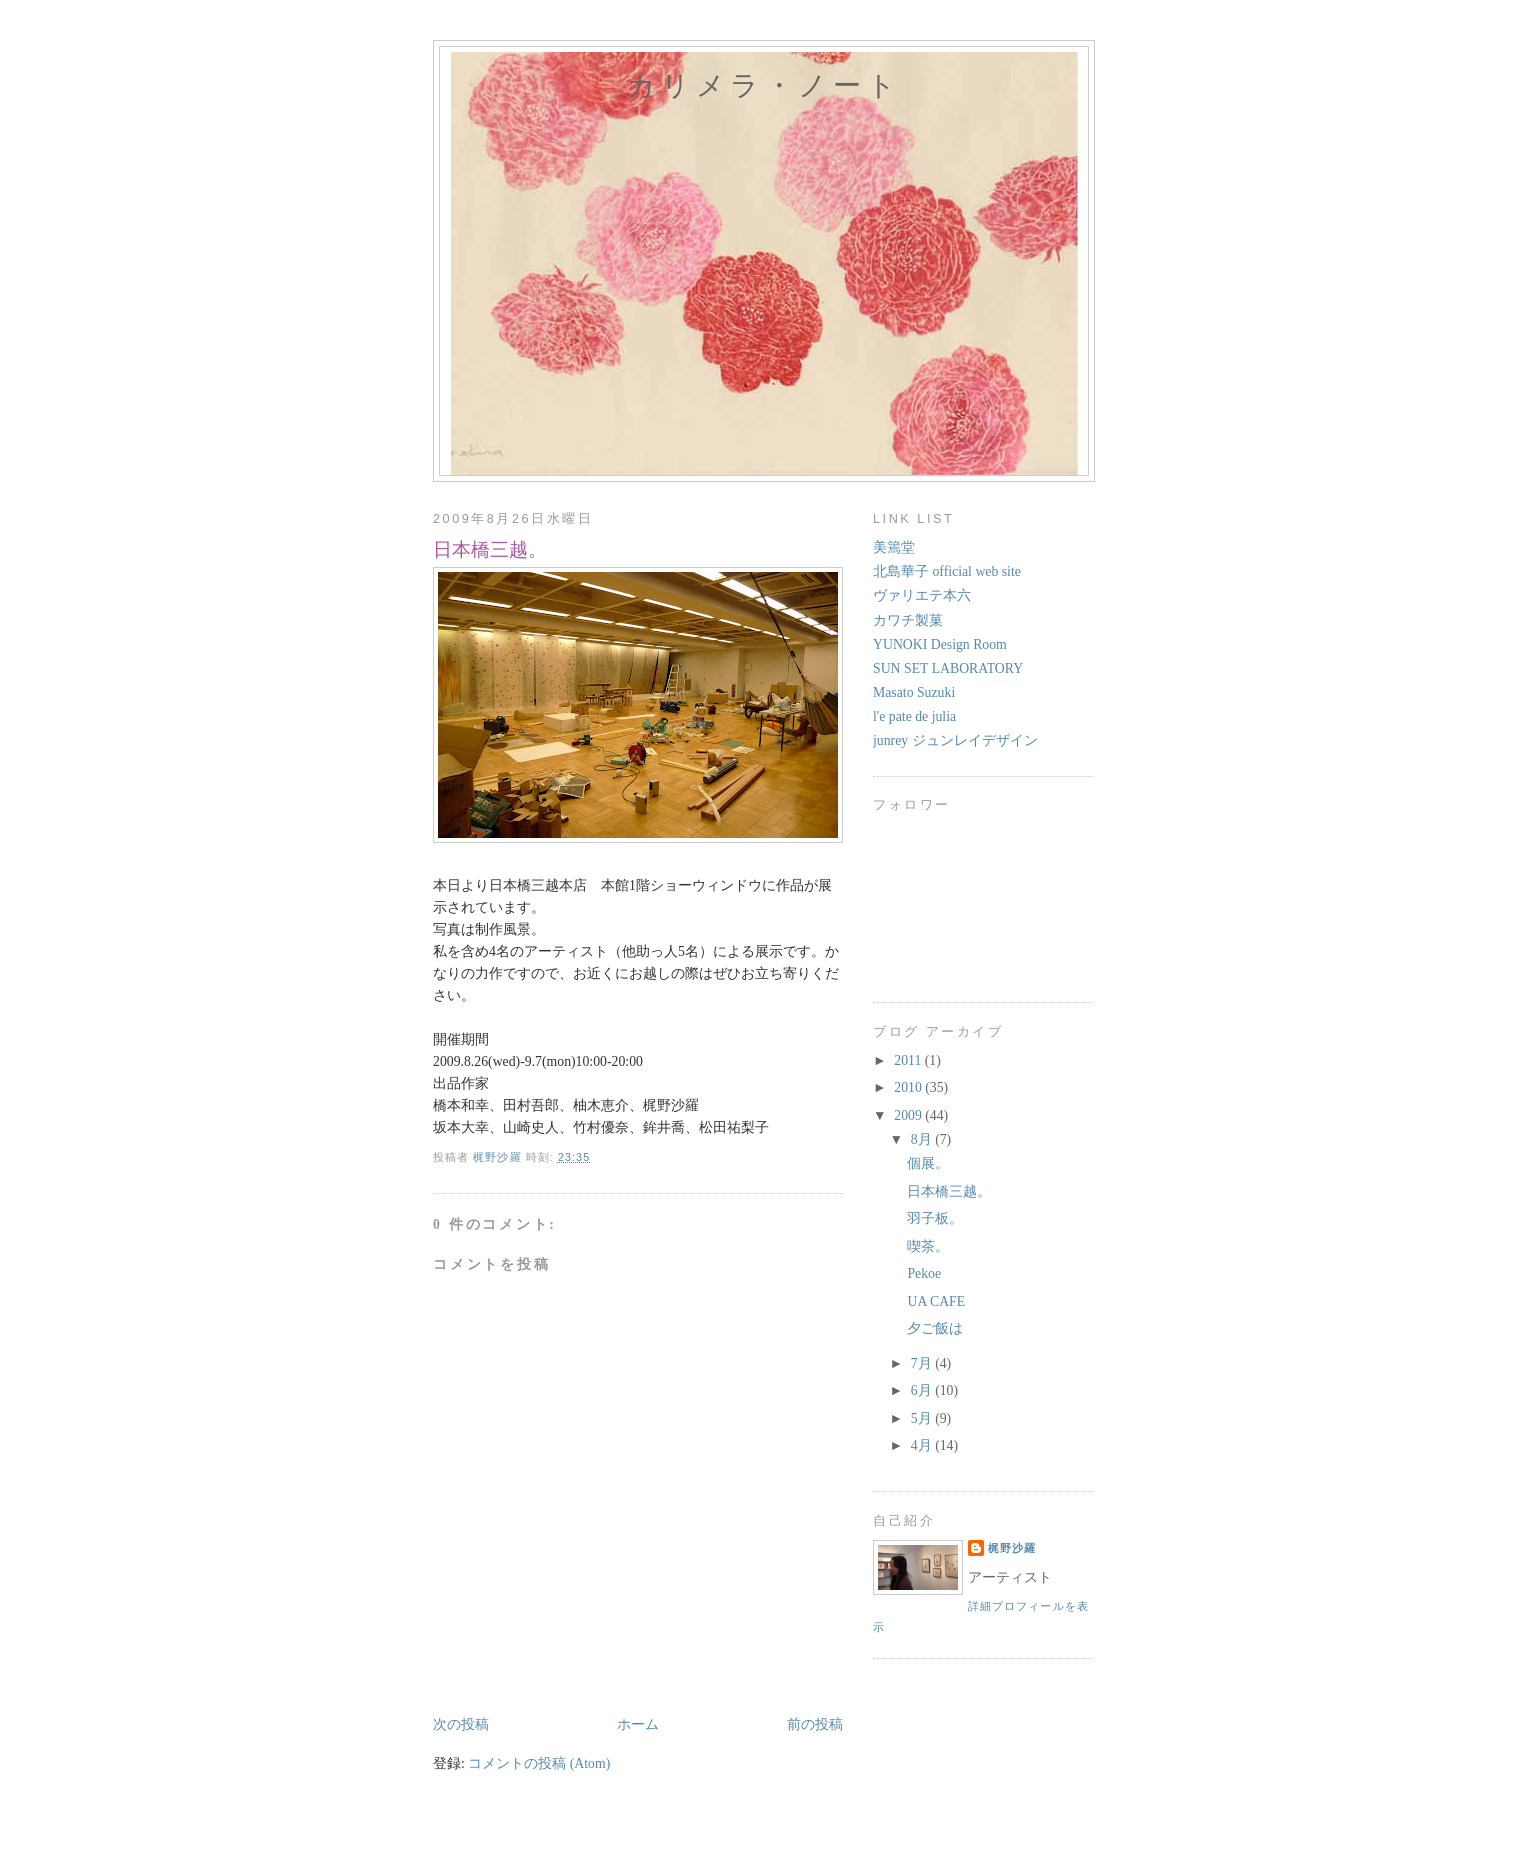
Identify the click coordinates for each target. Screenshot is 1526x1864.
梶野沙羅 (1012, 1548)
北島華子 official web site (947, 571)
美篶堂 (894, 547)
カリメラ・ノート (764, 85)
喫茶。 (928, 1246)
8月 (923, 1139)
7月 (923, 1363)
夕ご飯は (935, 1328)
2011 (909, 1060)
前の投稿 (815, 1724)
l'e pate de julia (914, 716)
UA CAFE (936, 1301)
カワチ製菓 (908, 620)
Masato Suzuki (914, 692)
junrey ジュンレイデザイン (955, 740)
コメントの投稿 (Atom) (539, 1763)
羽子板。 (935, 1218)
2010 (909, 1087)
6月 (923, 1390)
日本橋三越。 (949, 1191)
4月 (923, 1445)
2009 (909, 1115)
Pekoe (924, 1273)
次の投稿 (461, 1724)
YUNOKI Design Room (940, 644)
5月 (923, 1418)
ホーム (638, 1724)
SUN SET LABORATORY (948, 668)
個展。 (928, 1163)
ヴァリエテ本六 (922, 595)
